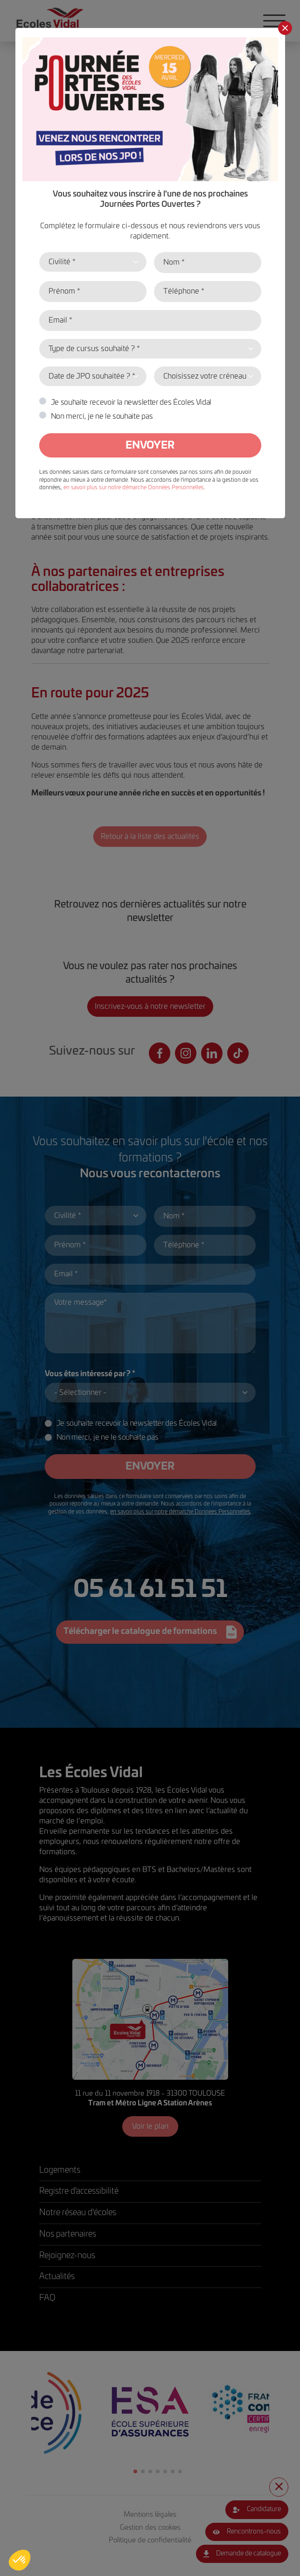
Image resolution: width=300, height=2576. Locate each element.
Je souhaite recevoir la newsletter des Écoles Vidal (131, 402)
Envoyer (150, 445)
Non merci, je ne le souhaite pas (102, 416)
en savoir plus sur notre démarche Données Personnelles (133, 487)
